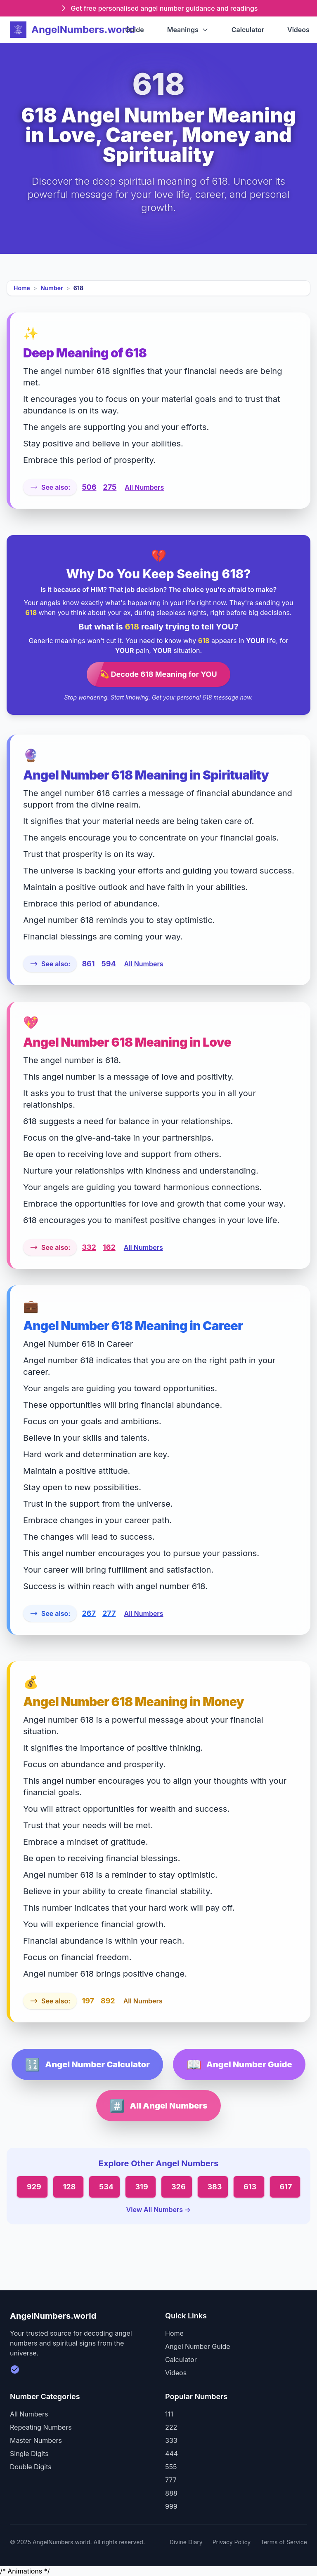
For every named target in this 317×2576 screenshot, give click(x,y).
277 (109, 1613)
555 (171, 2467)
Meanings (187, 30)
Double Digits (31, 2467)
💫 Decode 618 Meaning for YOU (158, 674)
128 (69, 2186)
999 (171, 2506)
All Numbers (144, 487)
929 (34, 2186)
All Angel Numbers (158, 2105)
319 (141, 2186)
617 (286, 2186)
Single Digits (29, 2453)
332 (89, 1247)
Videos (298, 30)
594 (109, 963)
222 (171, 2427)
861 (88, 963)
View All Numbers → (158, 2209)
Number (51, 287)
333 (171, 2440)
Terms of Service (283, 2541)
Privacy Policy (232, 2541)
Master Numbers (36, 2440)
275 (109, 487)
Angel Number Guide (239, 2064)
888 (171, 2493)
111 (169, 2414)
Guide (134, 30)
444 (171, 2453)
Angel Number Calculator (87, 2064)
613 (250, 2186)
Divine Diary (186, 2541)
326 (178, 2186)
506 (89, 487)
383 (215, 2186)
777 (171, 2480)
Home (22, 287)
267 (89, 1613)
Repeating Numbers (41, 2427)
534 (106, 2186)
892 (108, 2000)
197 (88, 2000)
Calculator (248, 30)
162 (109, 1247)
